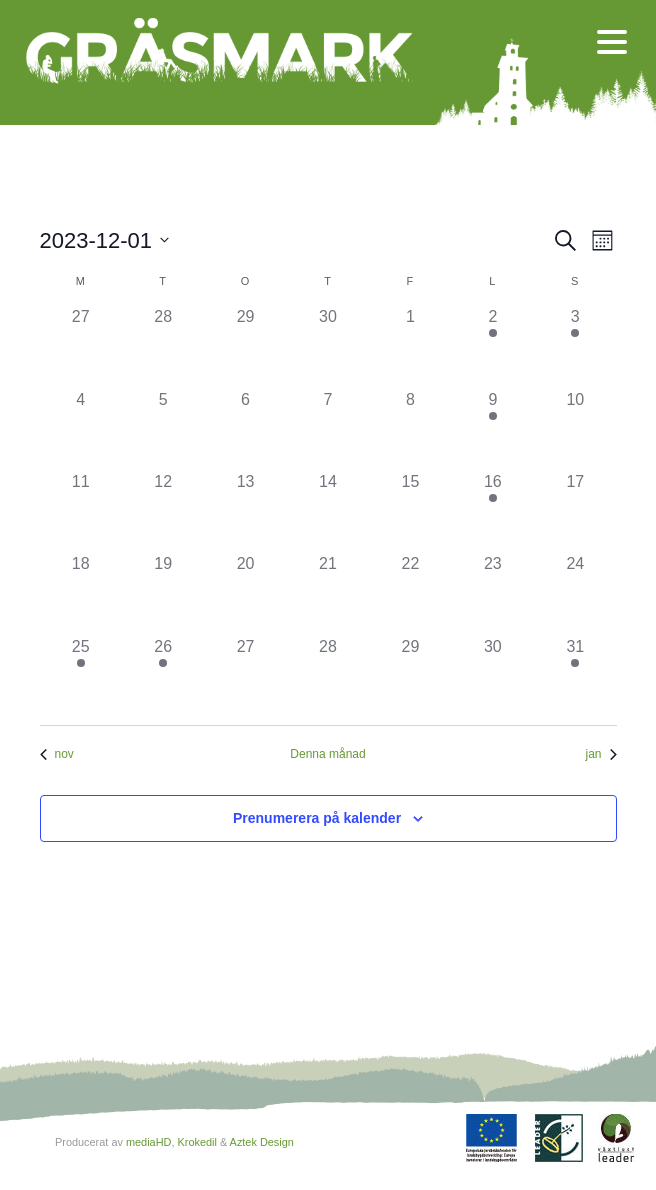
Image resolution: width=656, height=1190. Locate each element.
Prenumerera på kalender (317, 818)
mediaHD (148, 1142)
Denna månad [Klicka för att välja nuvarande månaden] (327, 754)
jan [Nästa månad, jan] (600, 754)
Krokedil (196, 1142)
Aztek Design (262, 1142)
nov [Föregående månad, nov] (57, 754)
